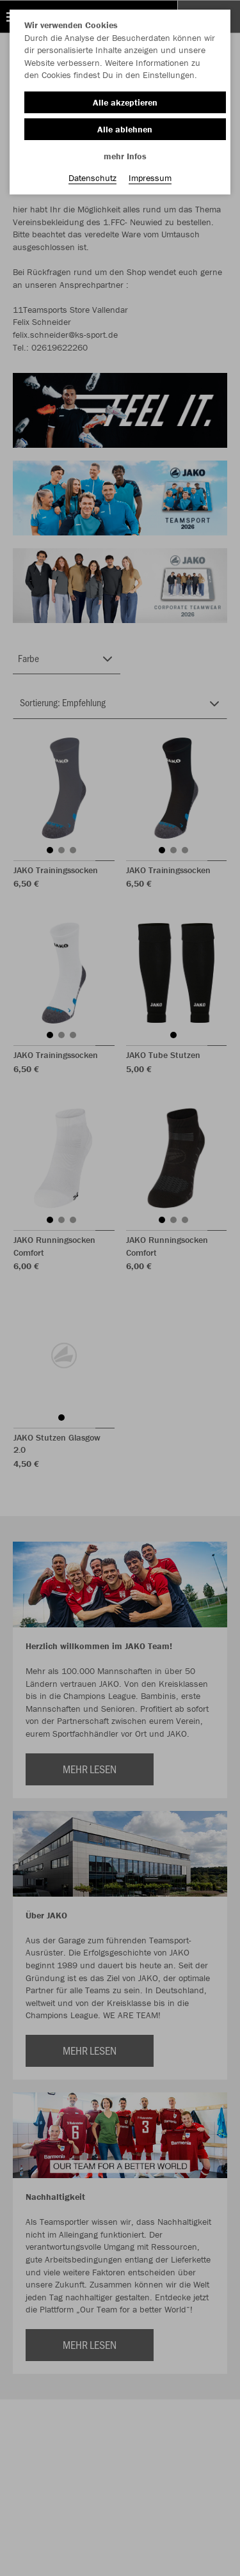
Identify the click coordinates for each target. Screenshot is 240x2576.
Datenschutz (92, 178)
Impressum (150, 178)
